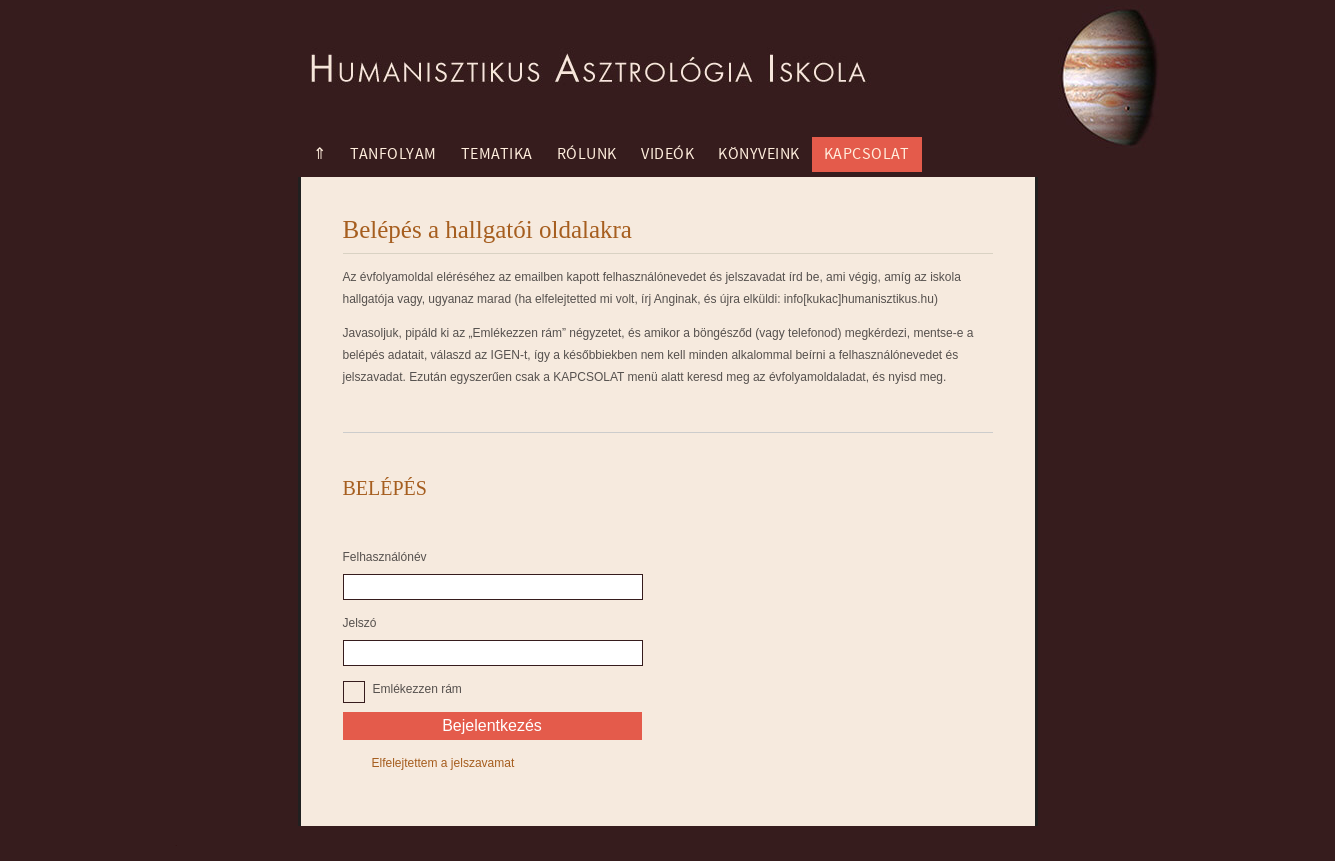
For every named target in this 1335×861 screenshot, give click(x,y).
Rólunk (587, 154)
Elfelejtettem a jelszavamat (443, 763)
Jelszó (360, 623)
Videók (667, 154)
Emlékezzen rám (417, 689)
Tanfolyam (393, 154)
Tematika (497, 154)
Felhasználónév (385, 557)
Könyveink (759, 154)
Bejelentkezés (492, 725)
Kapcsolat (867, 154)
